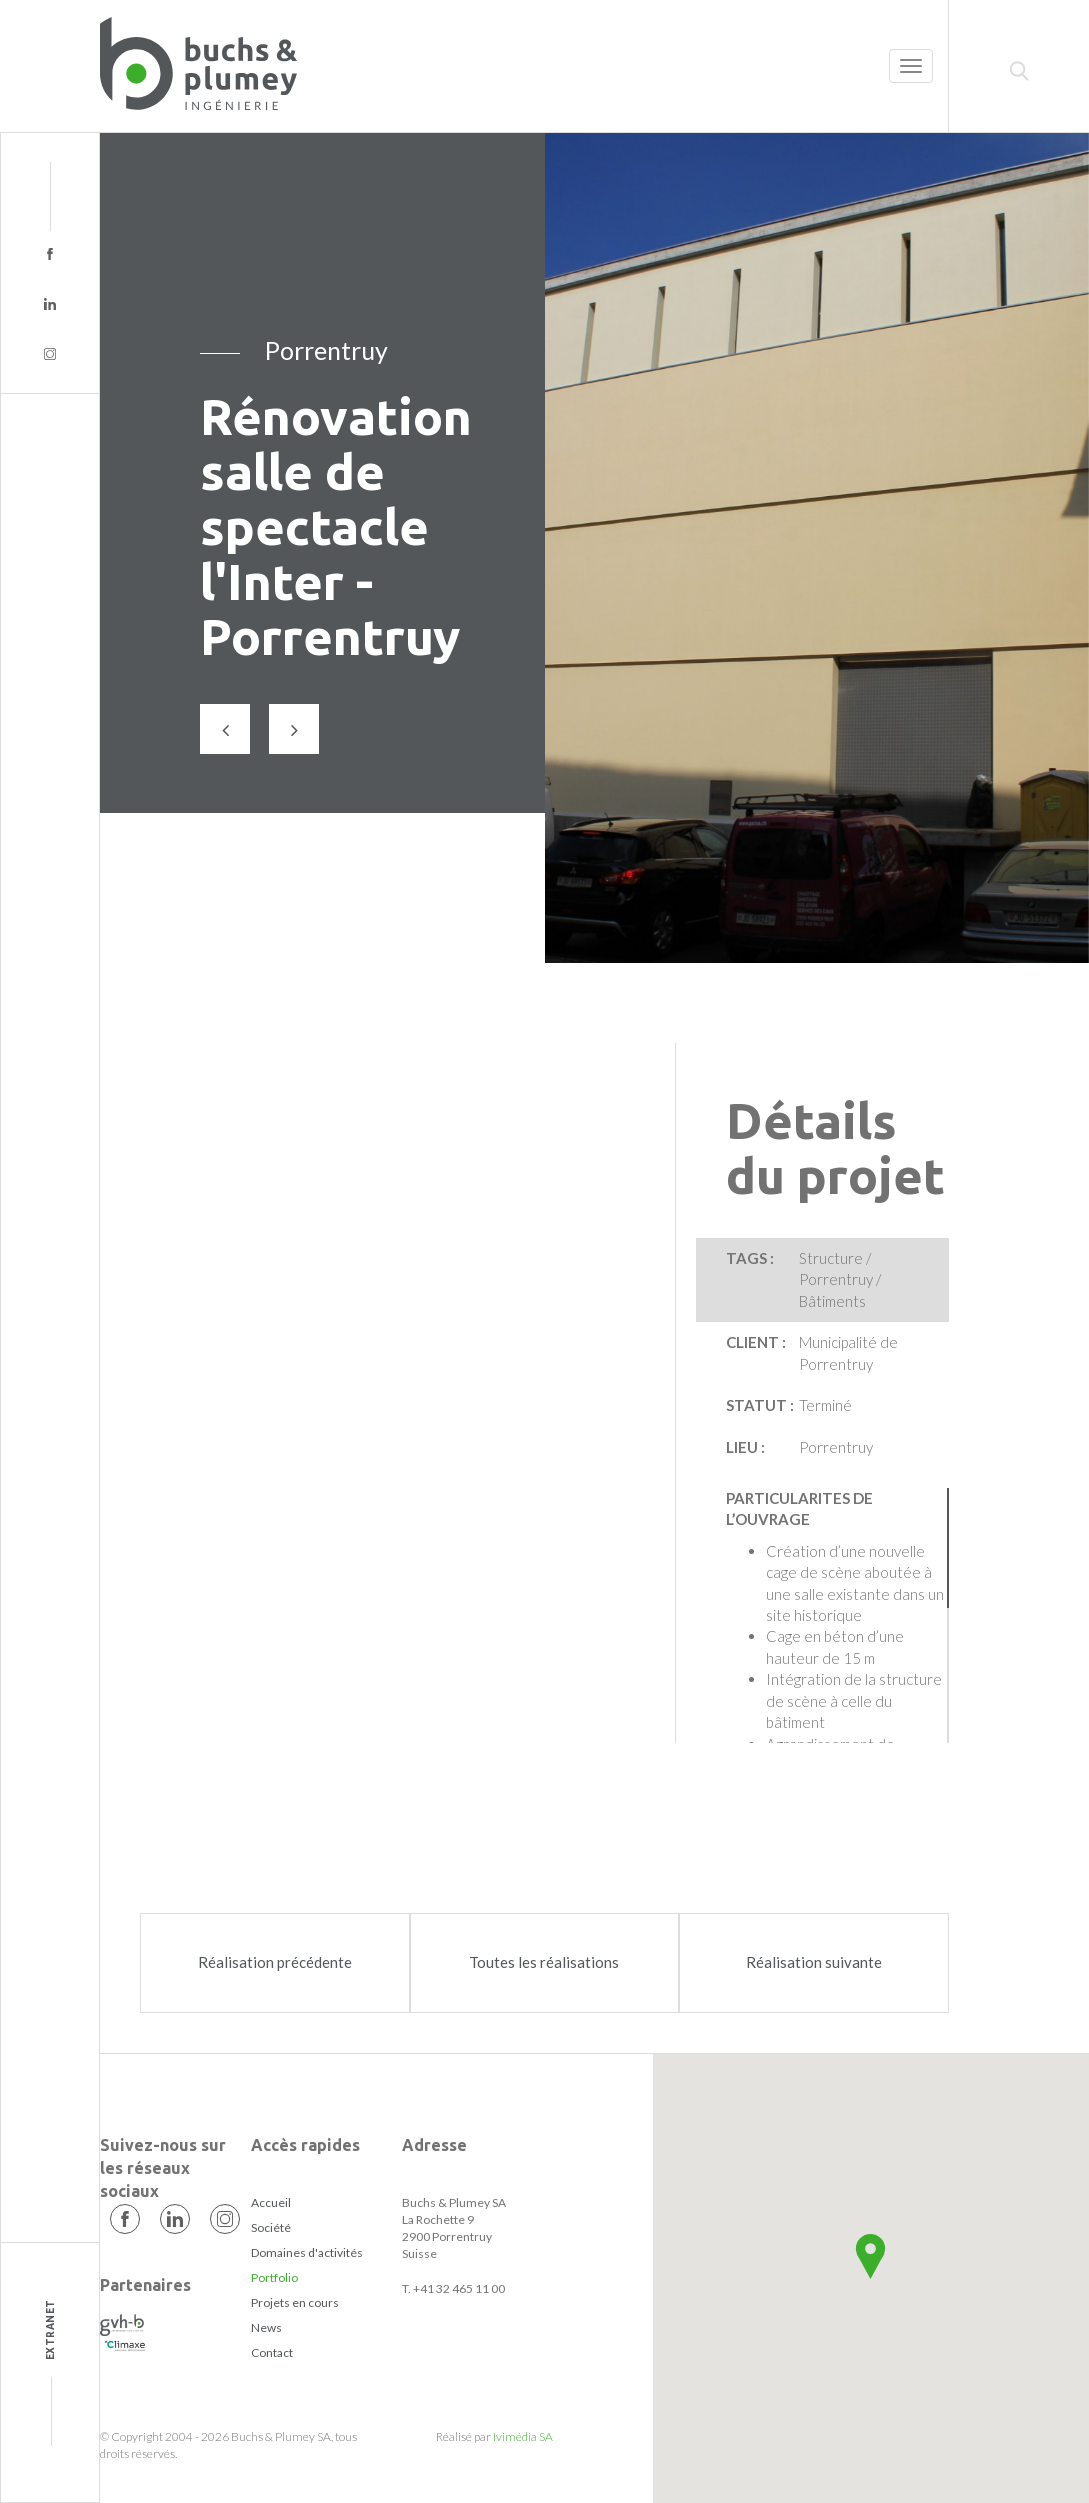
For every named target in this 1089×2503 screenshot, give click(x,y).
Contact (272, 2352)
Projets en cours (295, 2302)
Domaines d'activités (307, 2252)
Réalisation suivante (814, 1962)
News (266, 2327)
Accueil (271, 2202)
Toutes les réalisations (544, 1962)
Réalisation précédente (275, 1962)
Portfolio (274, 2277)
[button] (870, 2256)
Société (271, 2227)
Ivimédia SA (523, 2436)
